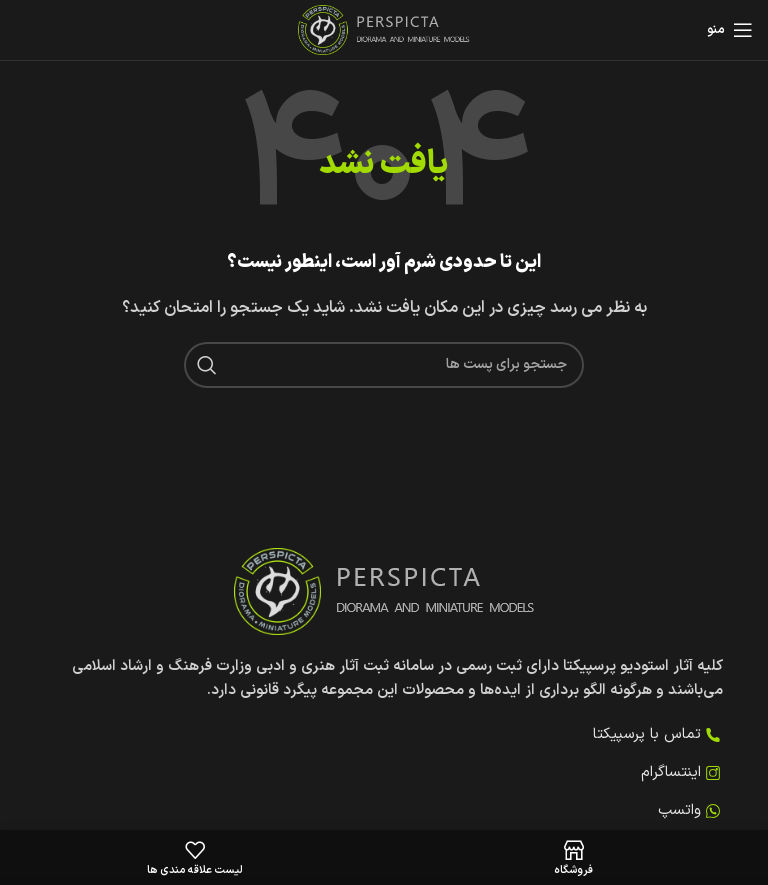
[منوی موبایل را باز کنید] (730, 30)
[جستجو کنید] (384, 365)
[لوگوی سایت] (384, 29)
